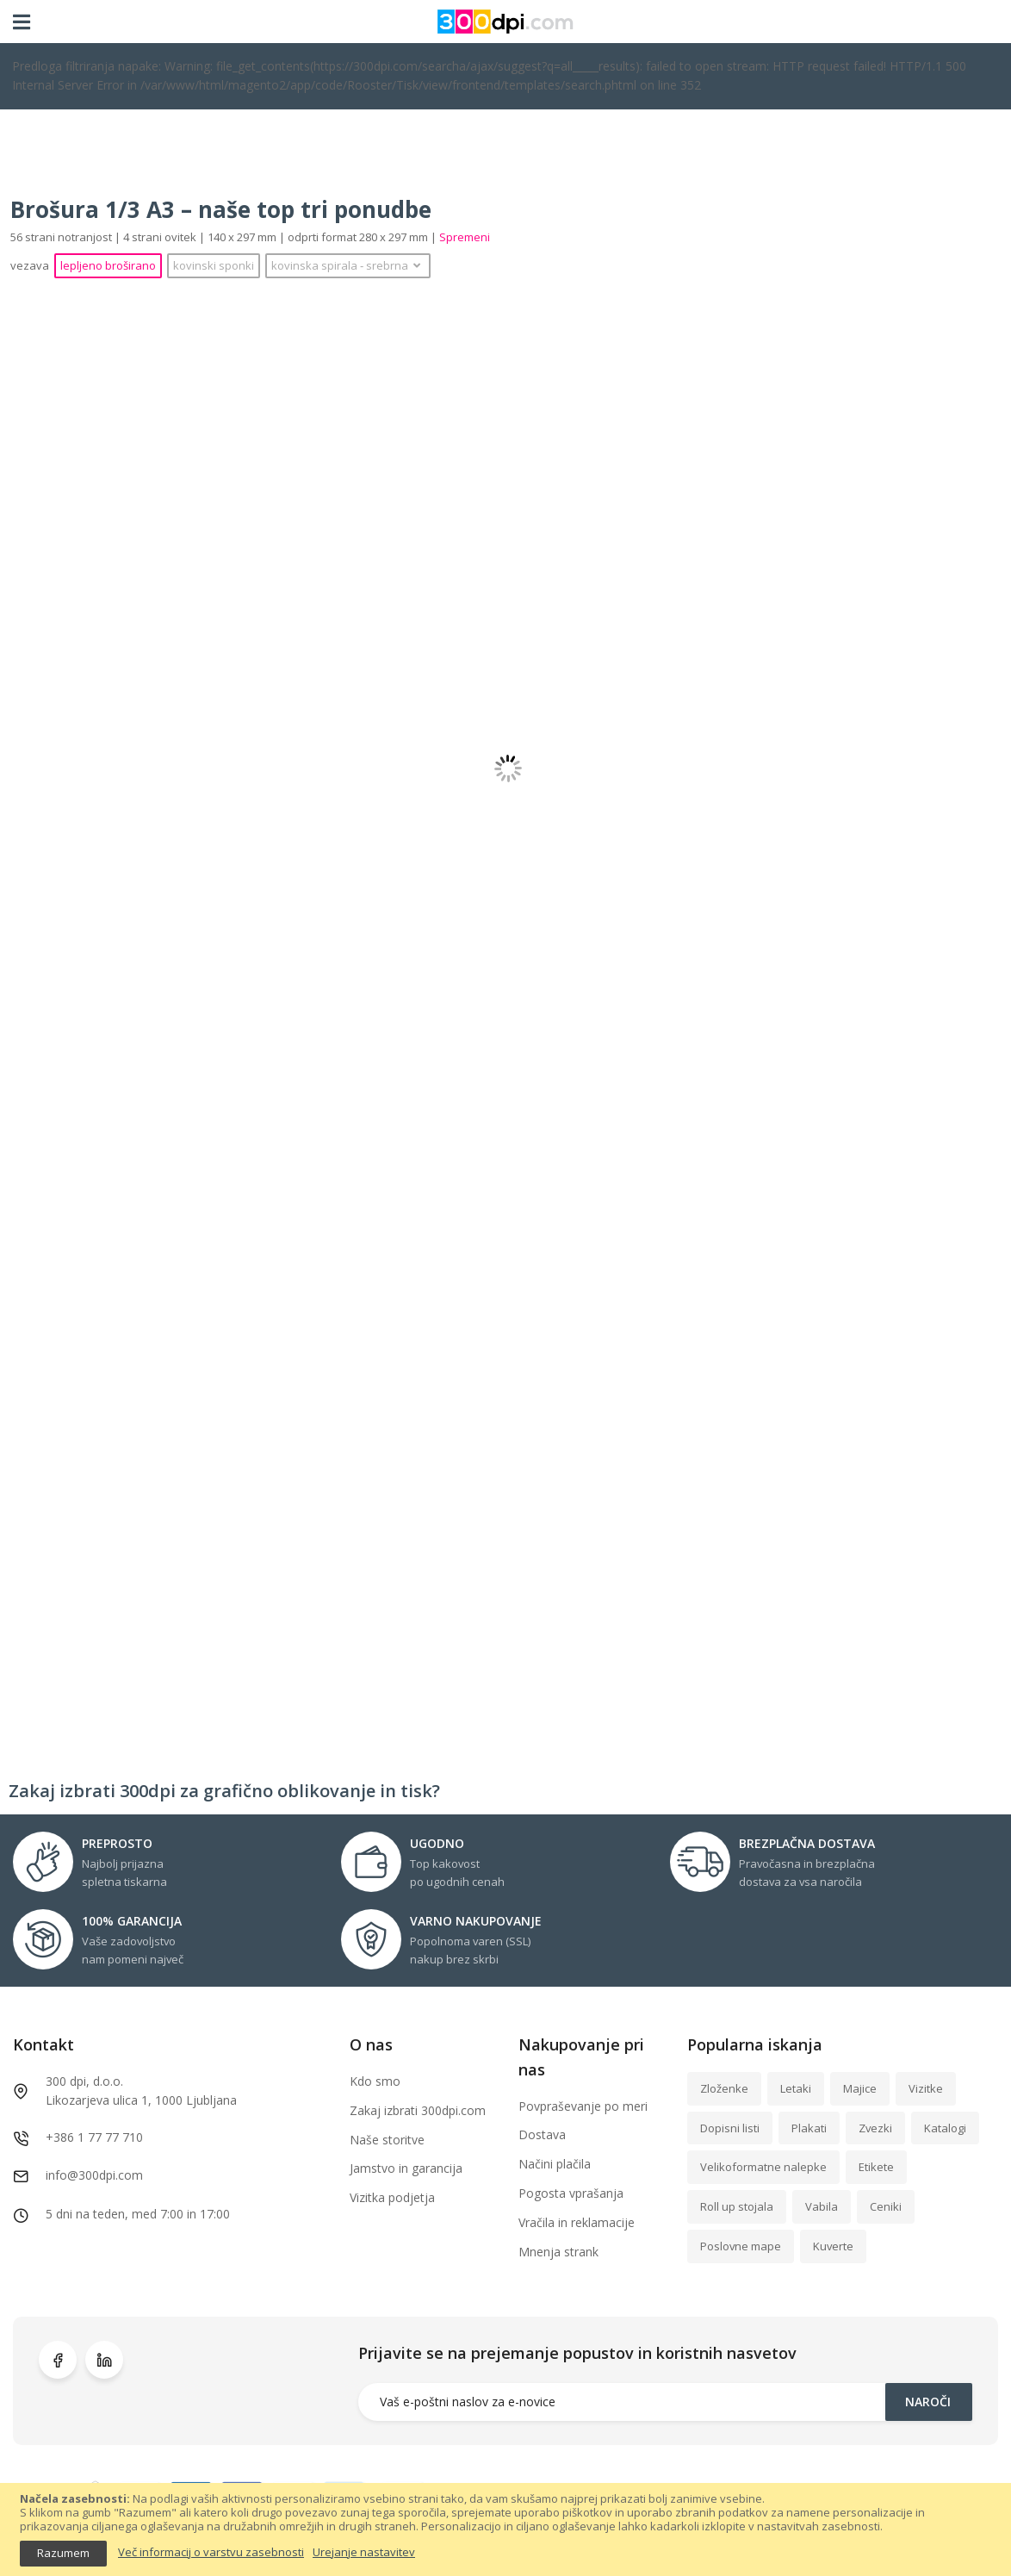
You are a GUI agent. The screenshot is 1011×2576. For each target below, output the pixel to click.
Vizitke (926, 2088)
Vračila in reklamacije (576, 2222)
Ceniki (886, 2206)
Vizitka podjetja (392, 2197)
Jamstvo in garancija (406, 2168)
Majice (860, 2088)
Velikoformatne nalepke (763, 2167)
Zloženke (724, 2088)
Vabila (821, 2206)
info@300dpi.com (94, 2175)
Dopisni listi (730, 2128)
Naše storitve (387, 2139)
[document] (505, 2529)
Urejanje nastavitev (364, 2553)
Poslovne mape (740, 2246)
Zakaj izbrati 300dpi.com (418, 2110)
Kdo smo (375, 2081)
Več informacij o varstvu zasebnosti (211, 2553)
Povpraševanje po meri (583, 2106)
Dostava (542, 2134)
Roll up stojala (736, 2206)
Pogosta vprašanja (570, 2193)
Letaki (795, 2088)
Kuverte (833, 2246)
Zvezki (875, 2128)
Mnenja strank (558, 2251)
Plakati (809, 2128)
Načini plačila (554, 2164)
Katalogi (945, 2128)
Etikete (876, 2167)
